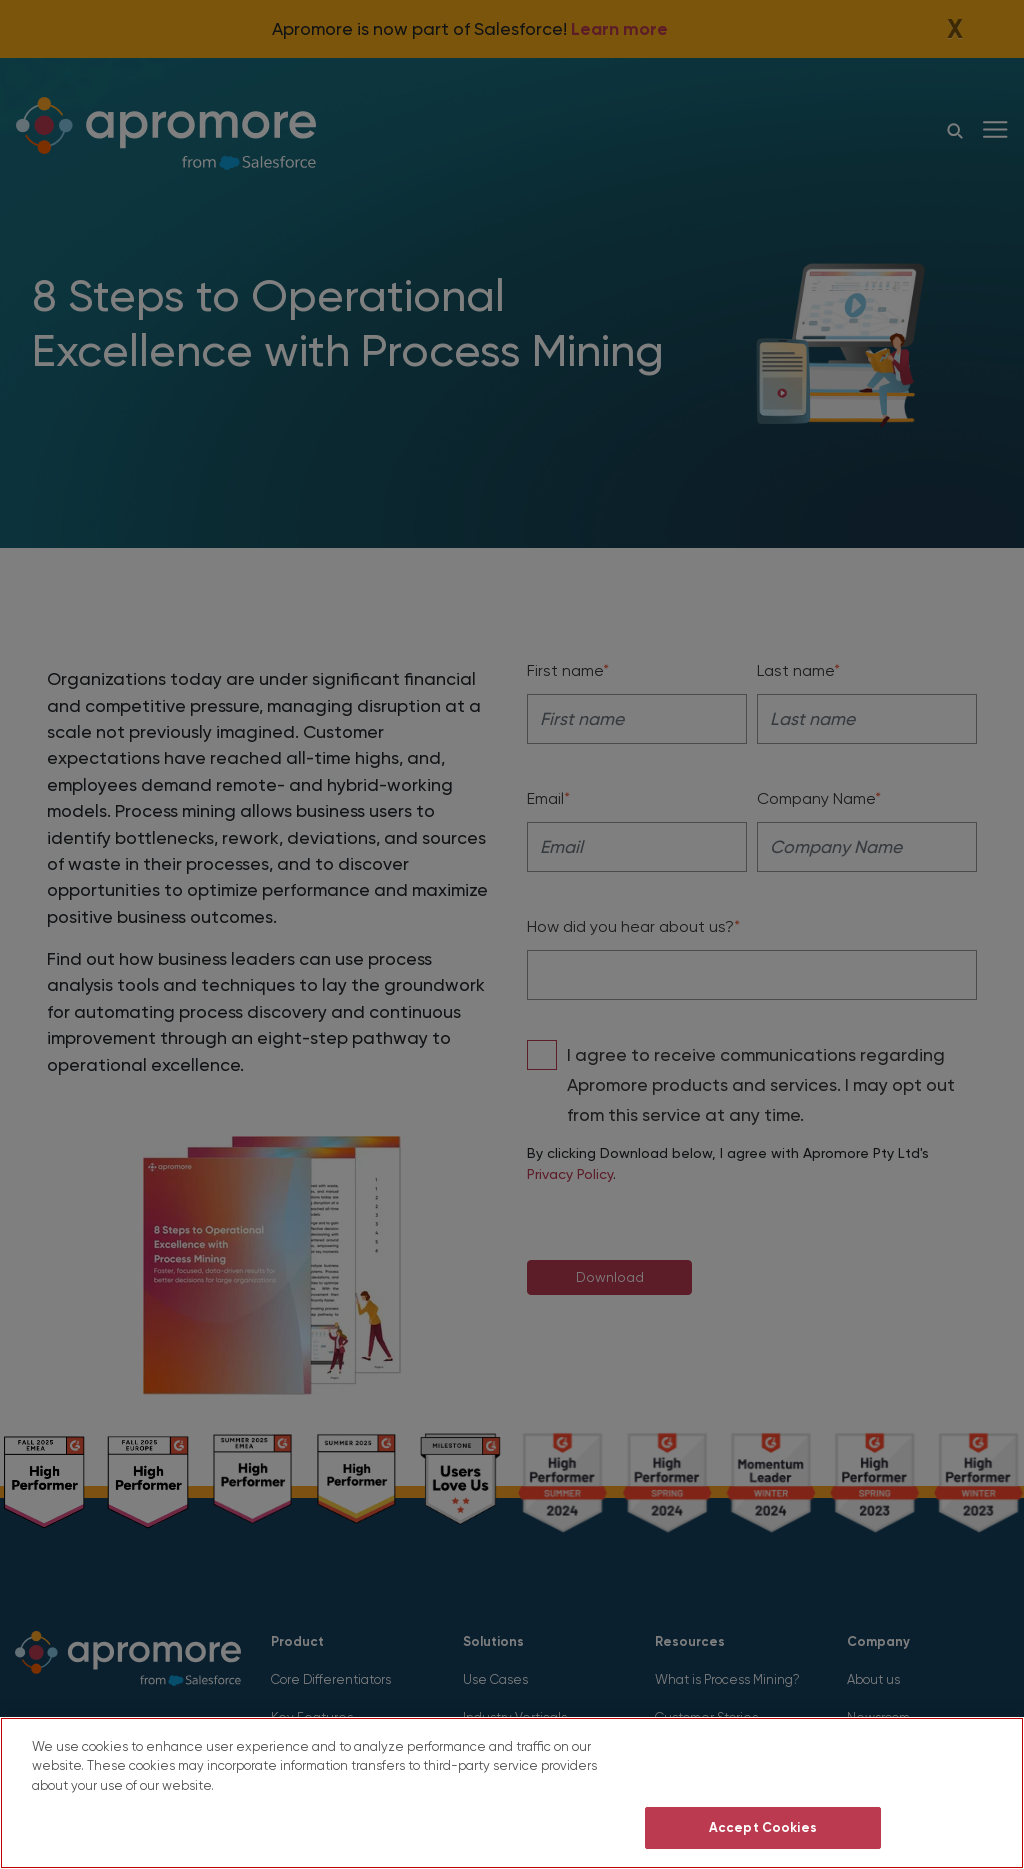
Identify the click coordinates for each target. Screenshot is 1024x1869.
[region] (512, 1793)
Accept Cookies (763, 1827)
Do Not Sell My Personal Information (762, 1769)
